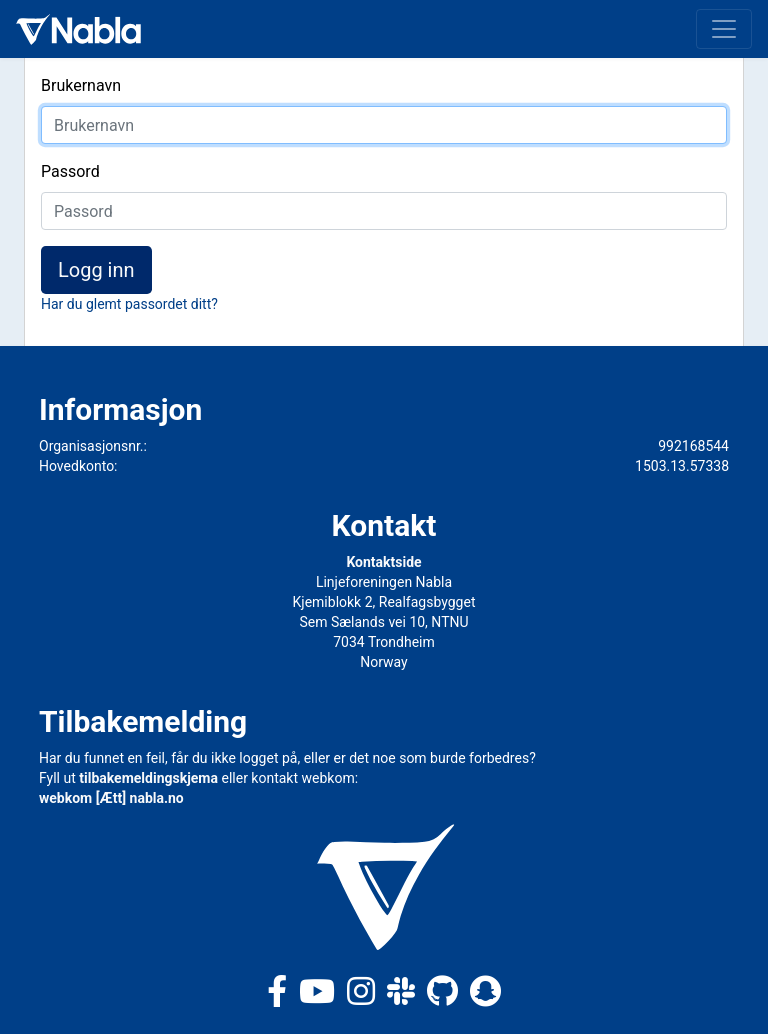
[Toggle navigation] (724, 29)
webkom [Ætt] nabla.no (111, 798)
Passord (70, 171)
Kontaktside (383, 562)
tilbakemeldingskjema (148, 778)
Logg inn (96, 270)
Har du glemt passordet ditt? (129, 304)
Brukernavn (81, 85)
